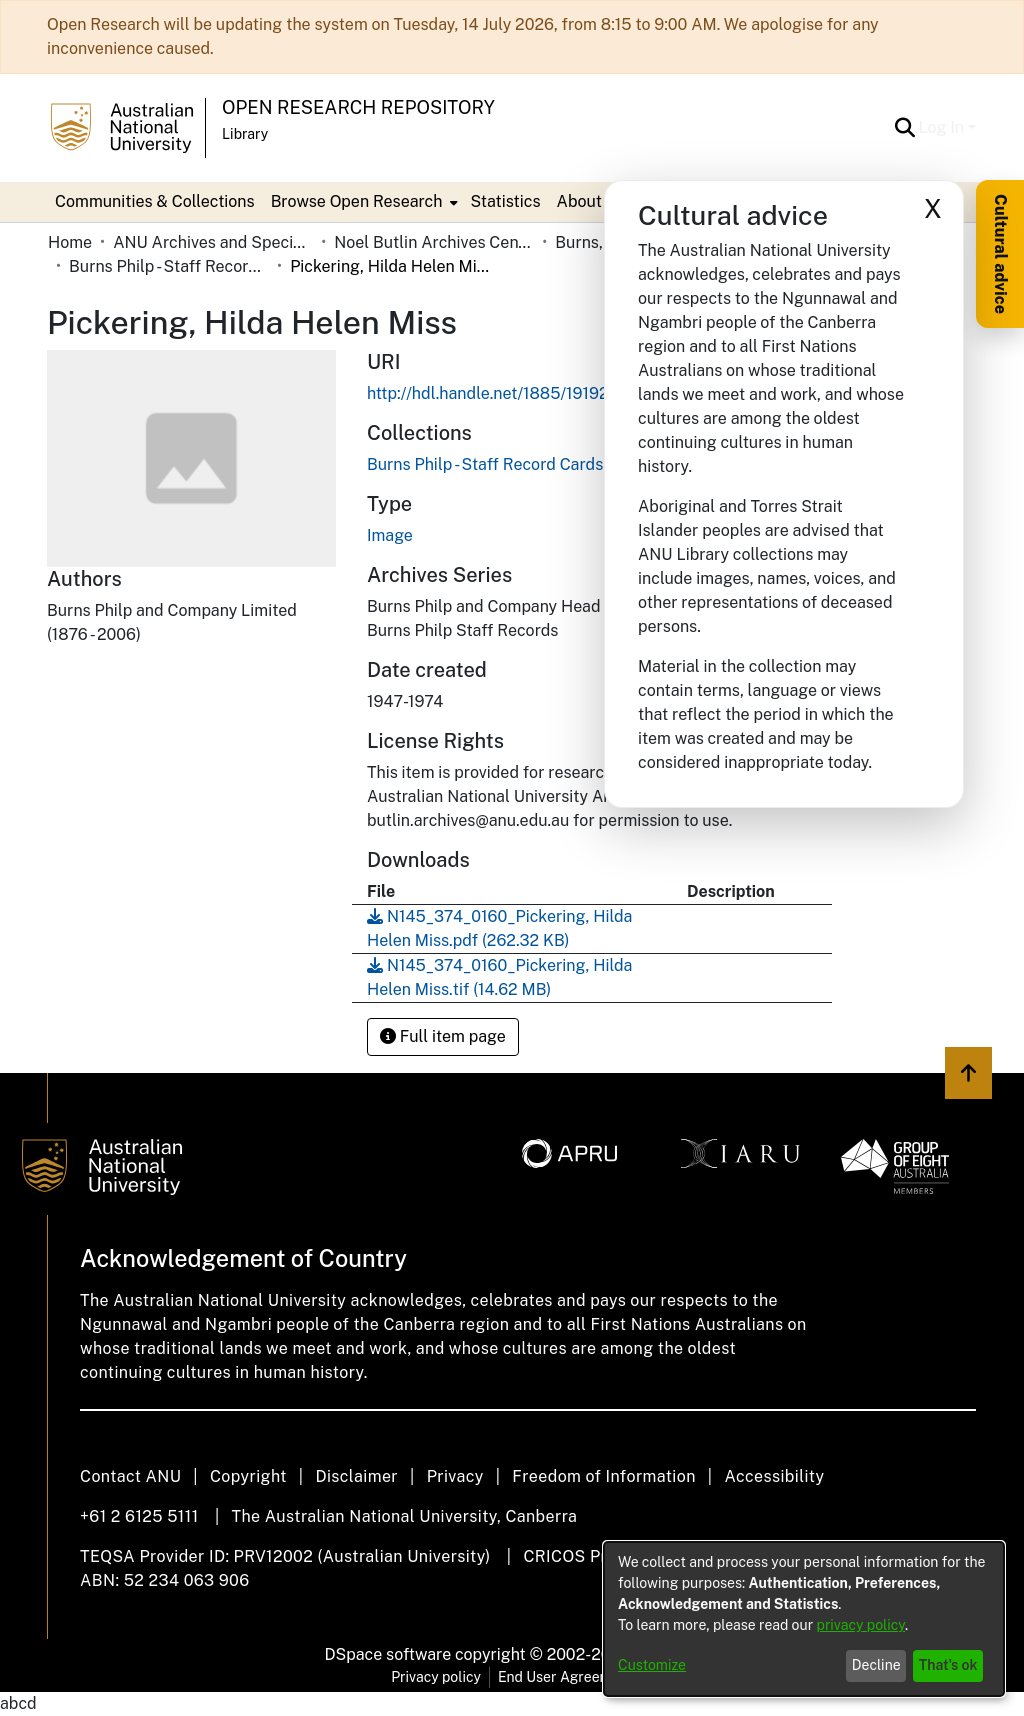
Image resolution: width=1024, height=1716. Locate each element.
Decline (876, 1665)
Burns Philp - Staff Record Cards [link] (169, 266)
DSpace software (388, 1654)
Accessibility (774, 1476)
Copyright (248, 1476)
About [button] (579, 201)
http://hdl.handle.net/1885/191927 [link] (492, 393)
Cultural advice (1000, 254)
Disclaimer (356, 1476)
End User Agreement (565, 1677)
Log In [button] (943, 127)
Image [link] (390, 535)
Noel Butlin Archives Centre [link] (434, 242)
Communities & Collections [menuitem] (155, 201)
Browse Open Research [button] (357, 201)
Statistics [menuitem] (505, 201)
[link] (485, 464)
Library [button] (245, 134)
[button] (905, 128)
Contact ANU (130, 1476)
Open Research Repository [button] (358, 107)
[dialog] (804, 1619)
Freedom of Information (603, 1476)
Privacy (455, 1476)
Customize (652, 1665)
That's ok (948, 1665)
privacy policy (861, 1625)
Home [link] (70, 242)
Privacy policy (436, 1677)
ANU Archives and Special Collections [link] (213, 242)
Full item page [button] (443, 1036)
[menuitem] (363, 202)
